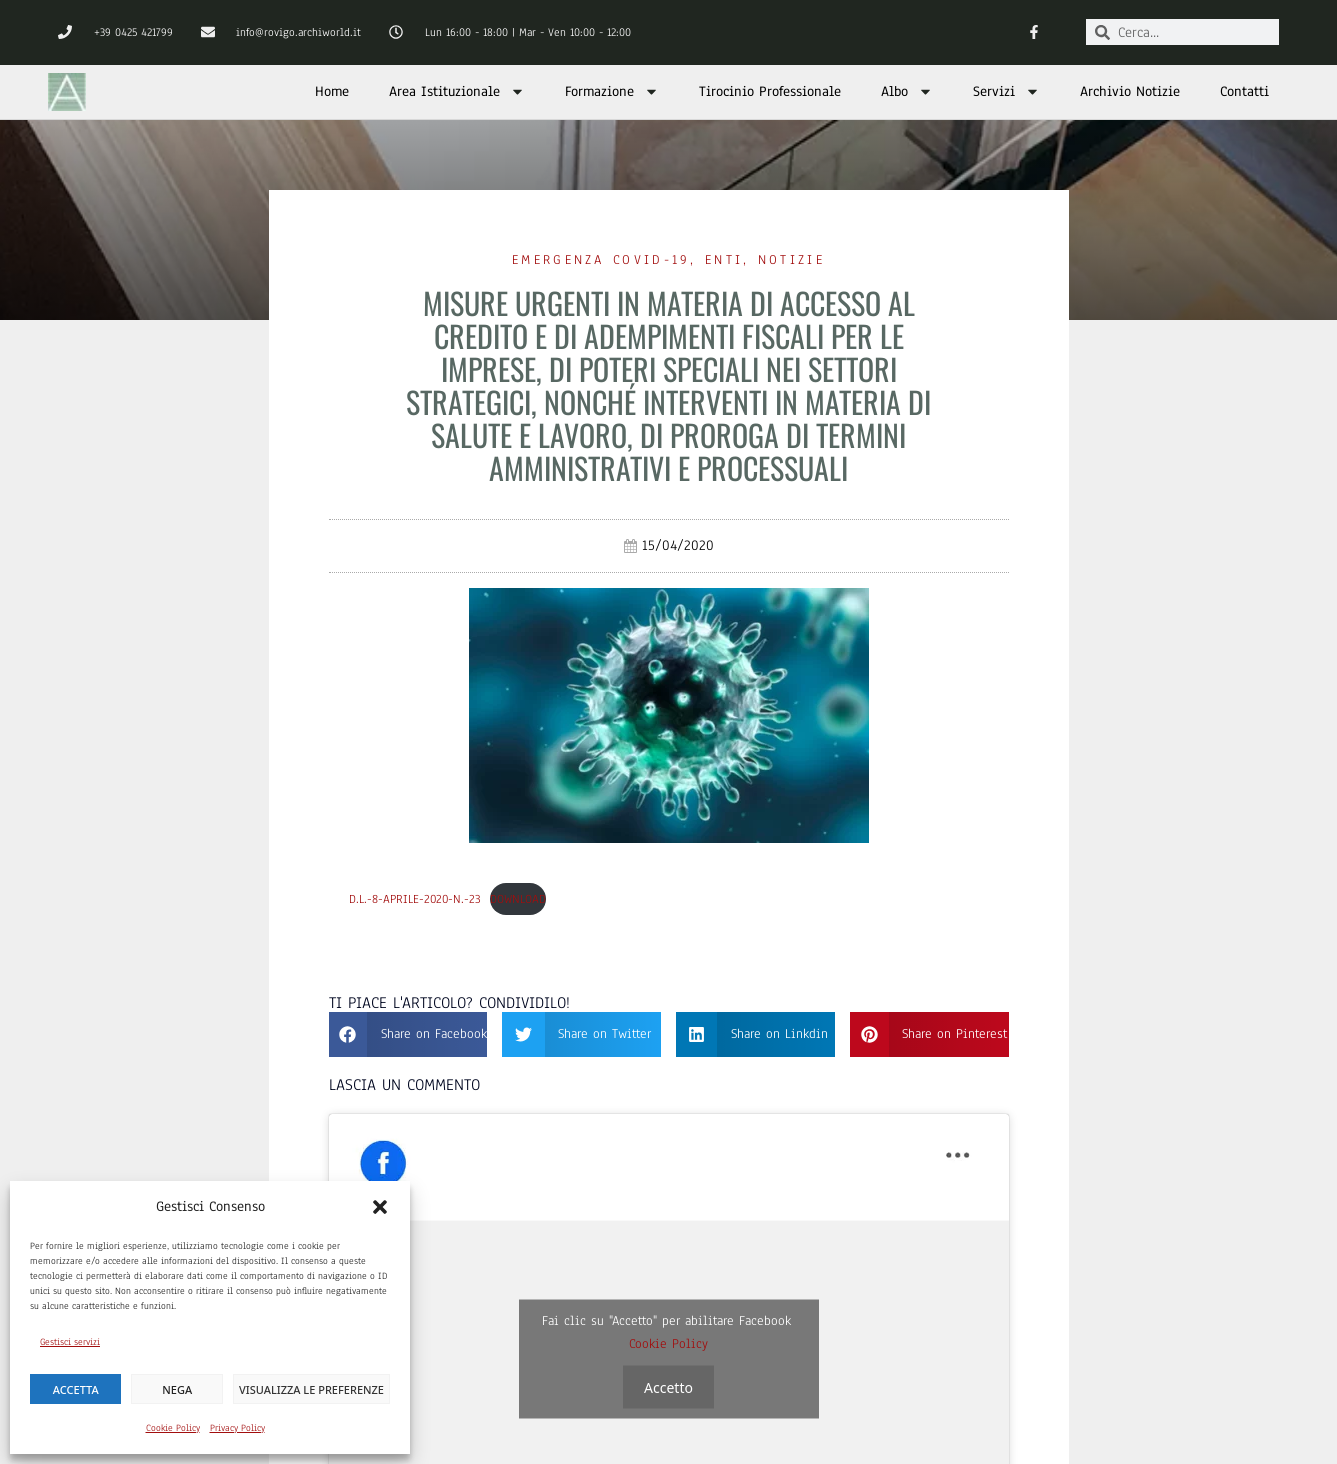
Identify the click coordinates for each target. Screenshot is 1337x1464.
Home (332, 91)
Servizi (1006, 91)
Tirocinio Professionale (770, 91)
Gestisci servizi (70, 1341)
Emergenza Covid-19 (601, 260)
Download (518, 899)
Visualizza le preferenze (311, 1389)
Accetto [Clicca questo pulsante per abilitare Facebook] (668, 1386)
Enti (724, 260)
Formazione (612, 91)
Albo (907, 91)
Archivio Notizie (1130, 91)
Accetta (76, 1389)
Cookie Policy (173, 1427)
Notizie (791, 260)
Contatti (1244, 91)
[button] (380, 1207)
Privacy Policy (237, 1427)
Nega (177, 1389)
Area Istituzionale (457, 91)
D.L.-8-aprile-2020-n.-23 (415, 899)
